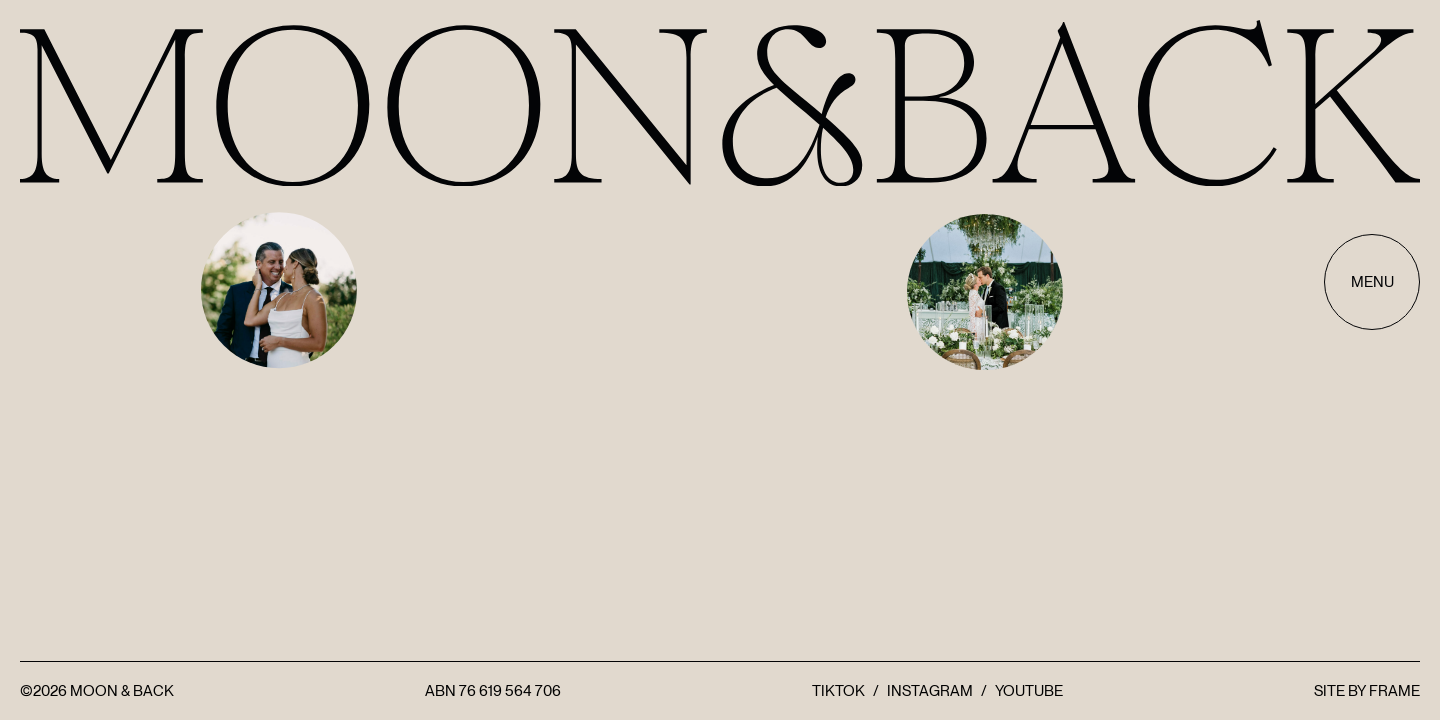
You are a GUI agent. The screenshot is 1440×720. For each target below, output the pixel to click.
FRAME (1394, 691)
